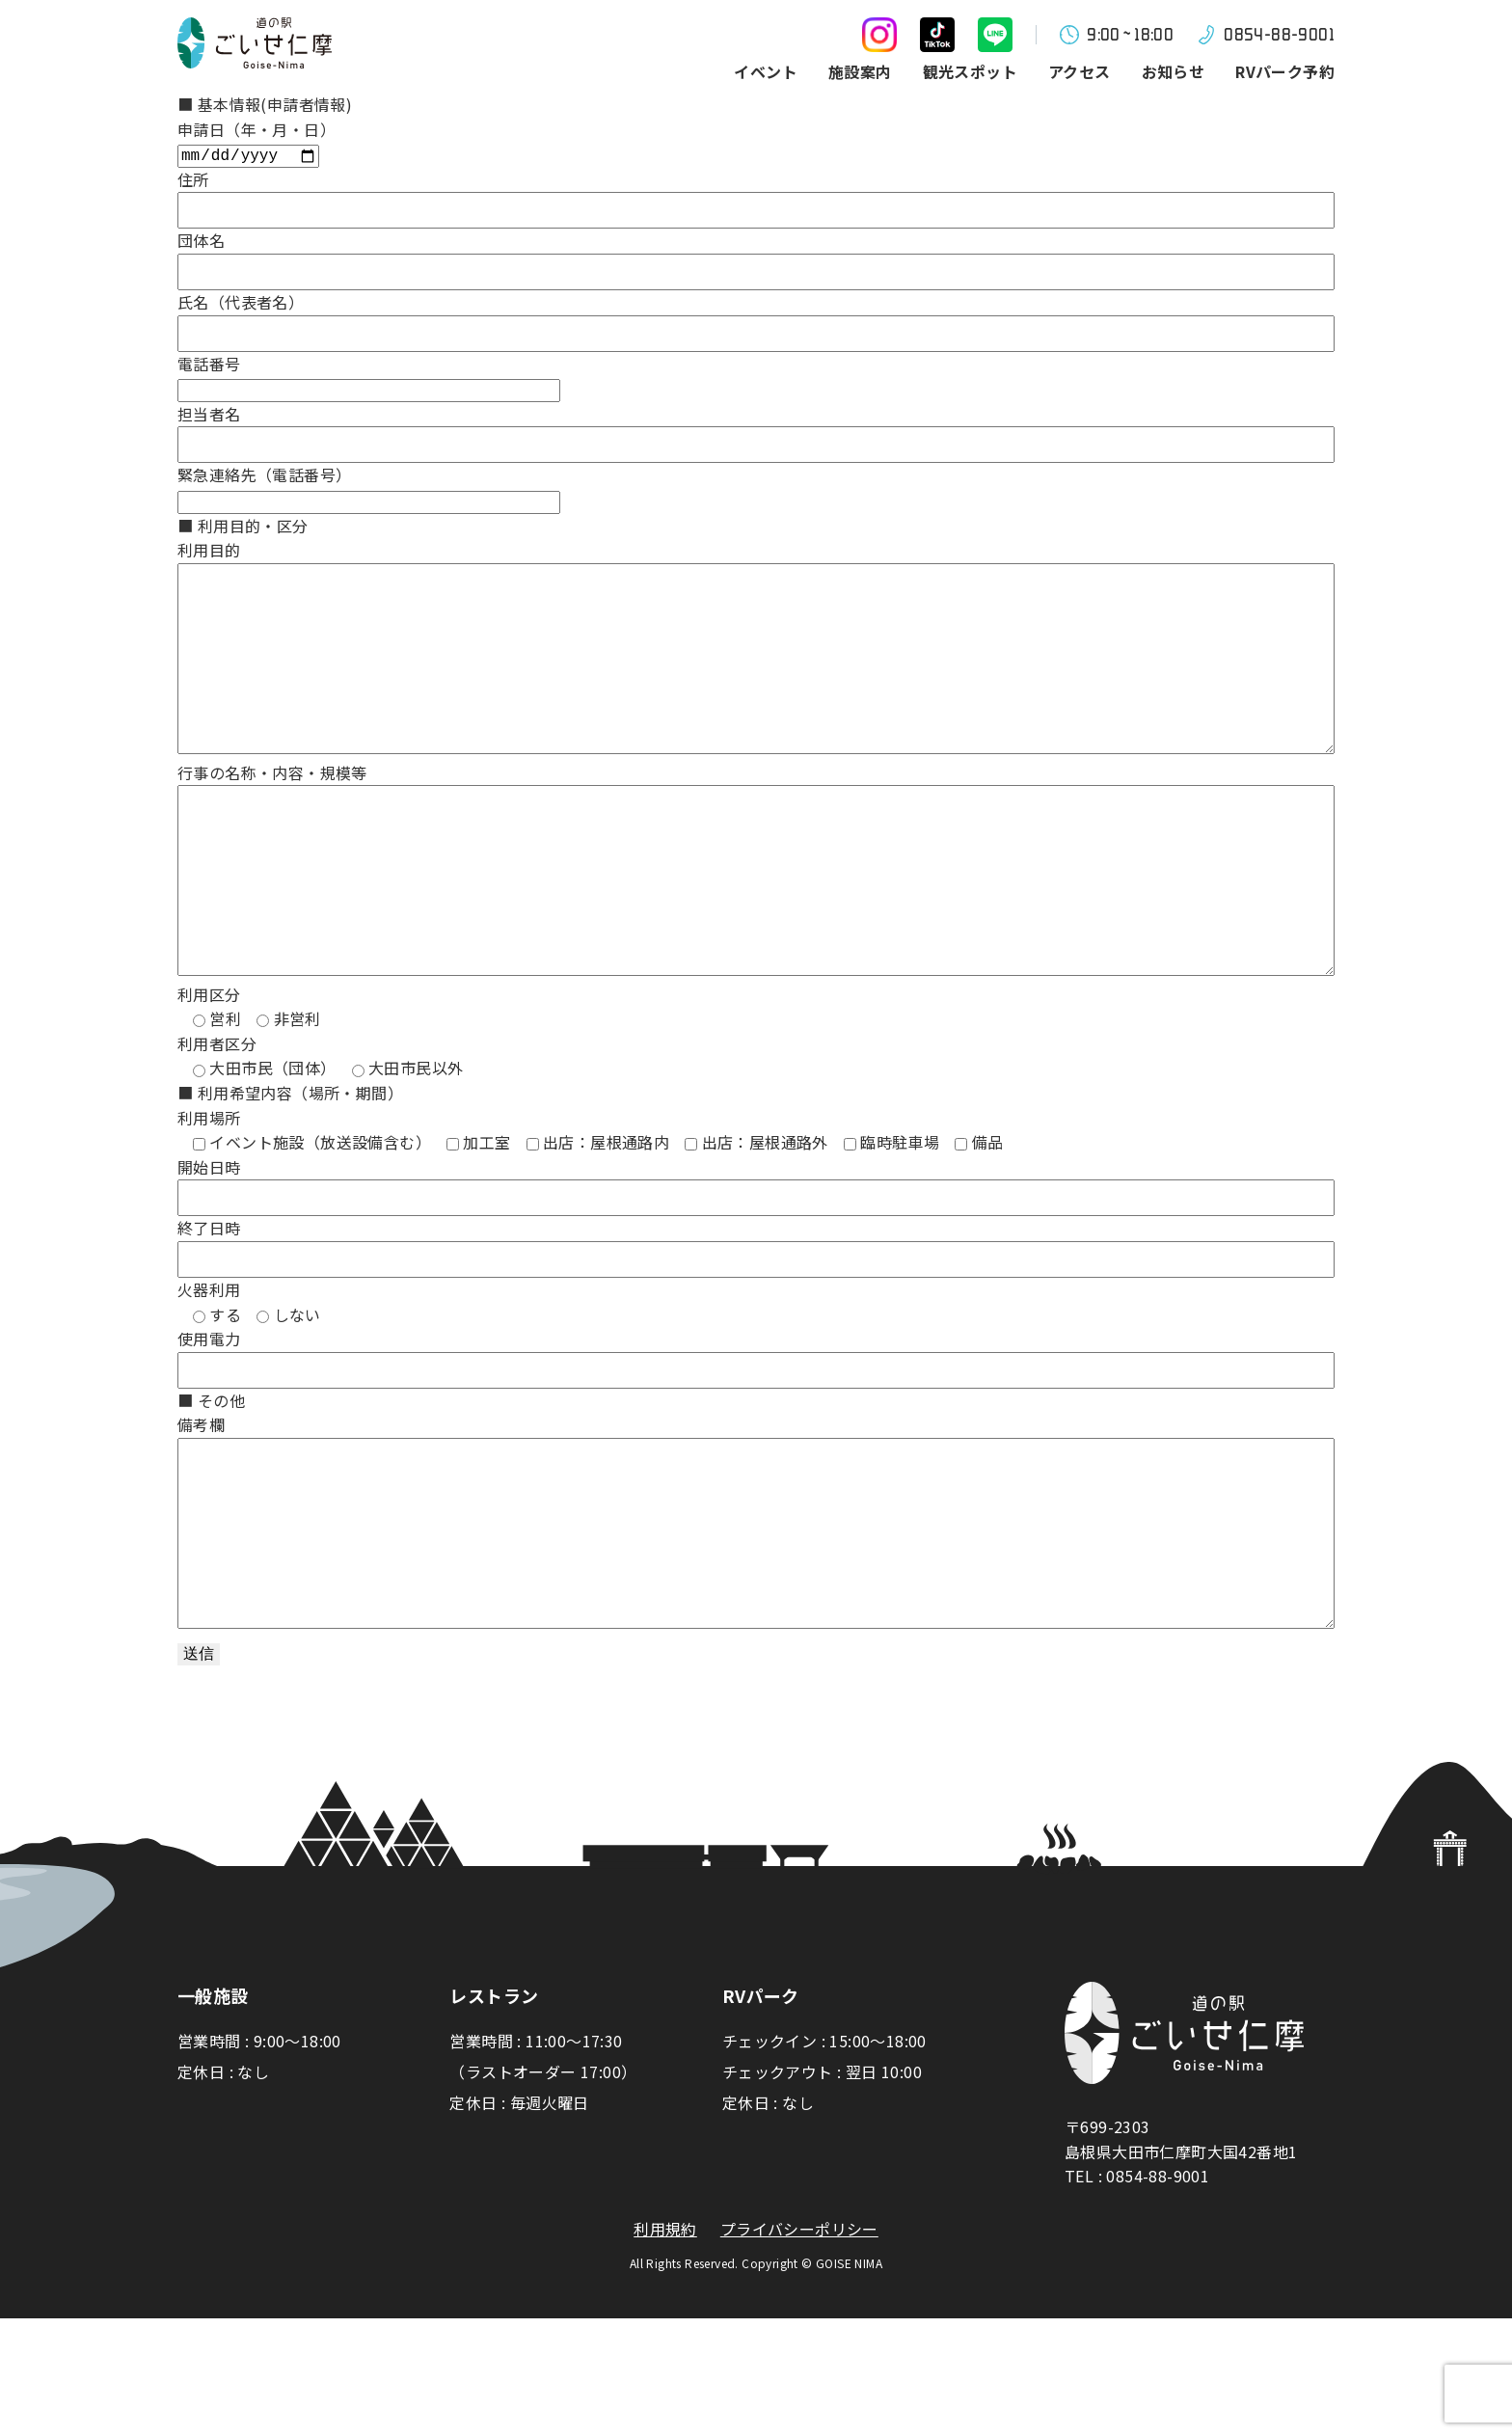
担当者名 (209, 415)
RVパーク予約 (1285, 71)
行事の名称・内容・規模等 (272, 813)
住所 (193, 181)
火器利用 (209, 1368)
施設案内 (860, 71)
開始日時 (209, 1246)
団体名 (201, 242)
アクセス (1079, 71)
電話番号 (209, 365)
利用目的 (209, 551)
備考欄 (201, 1503)
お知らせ (1173, 71)
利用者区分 (216, 1122)
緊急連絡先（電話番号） (264, 476)
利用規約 (665, 2347)
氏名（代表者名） (240, 303)
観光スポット (970, 71)
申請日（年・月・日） (256, 129)
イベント (765, 71)
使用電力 (209, 1417)
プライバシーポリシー (799, 2347)
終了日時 (209, 1306)
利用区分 (209, 1073)
